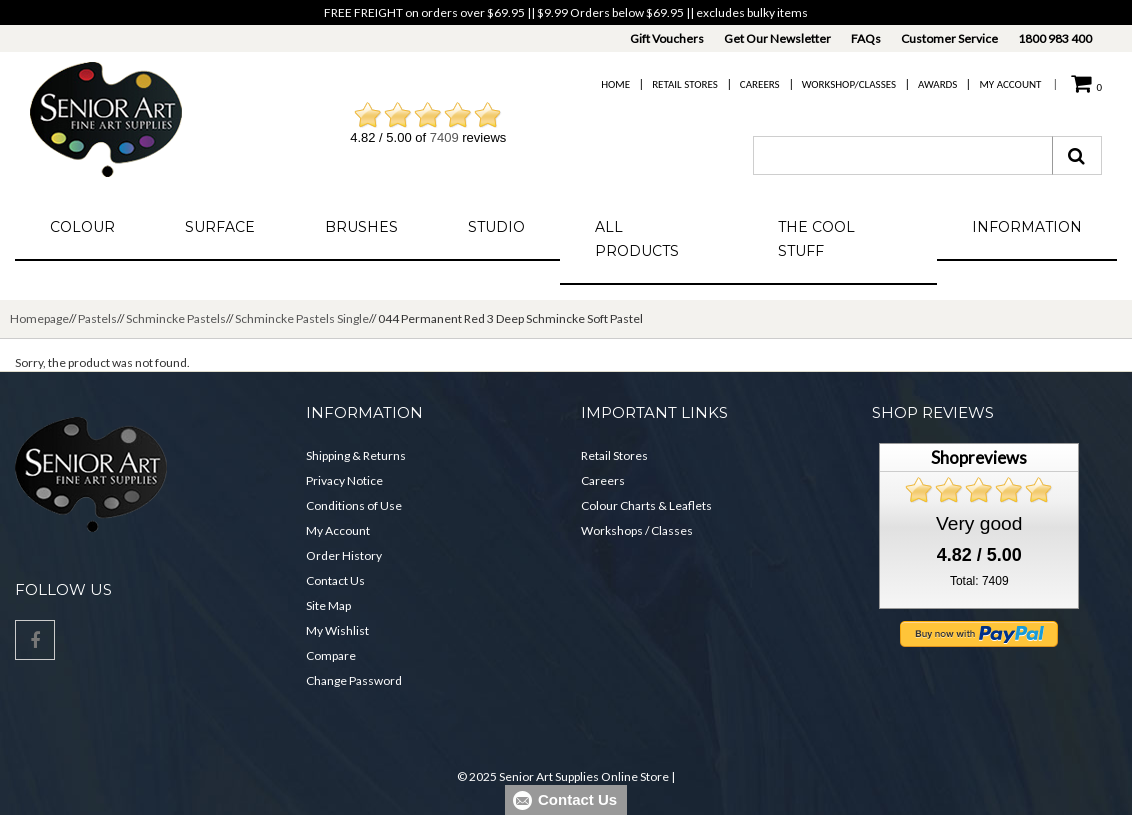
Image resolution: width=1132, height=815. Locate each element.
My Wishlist (337, 630)
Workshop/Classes (849, 84)
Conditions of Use (354, 505)
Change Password (354, 680)
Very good (979, 523)
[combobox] (903, 155)
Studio (496, 227)
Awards (937, 84)
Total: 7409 (979, 581)
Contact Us (335, 580)
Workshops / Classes (637, 530)
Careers (760, 84)
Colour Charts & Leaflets (646, 505)
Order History (344, 555)
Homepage (39, 318)
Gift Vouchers (667, 38)
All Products (637, 239)
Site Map (328, 605)
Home (615, 84)
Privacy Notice (344, 480)
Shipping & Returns (356, 455)
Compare (331, 655)
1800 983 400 (1055, 38)
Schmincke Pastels (176, 318)
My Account (1010, 84)
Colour (82, 227)
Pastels (97, 318)
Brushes (361, 227)
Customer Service (949, 38)
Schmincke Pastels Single (302, 318)
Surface (220, 227)
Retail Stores (685, 84)
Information (1027, 227)
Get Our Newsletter (777, 38)
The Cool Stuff (816, 239)
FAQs (866, 38)
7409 (444, 137)
